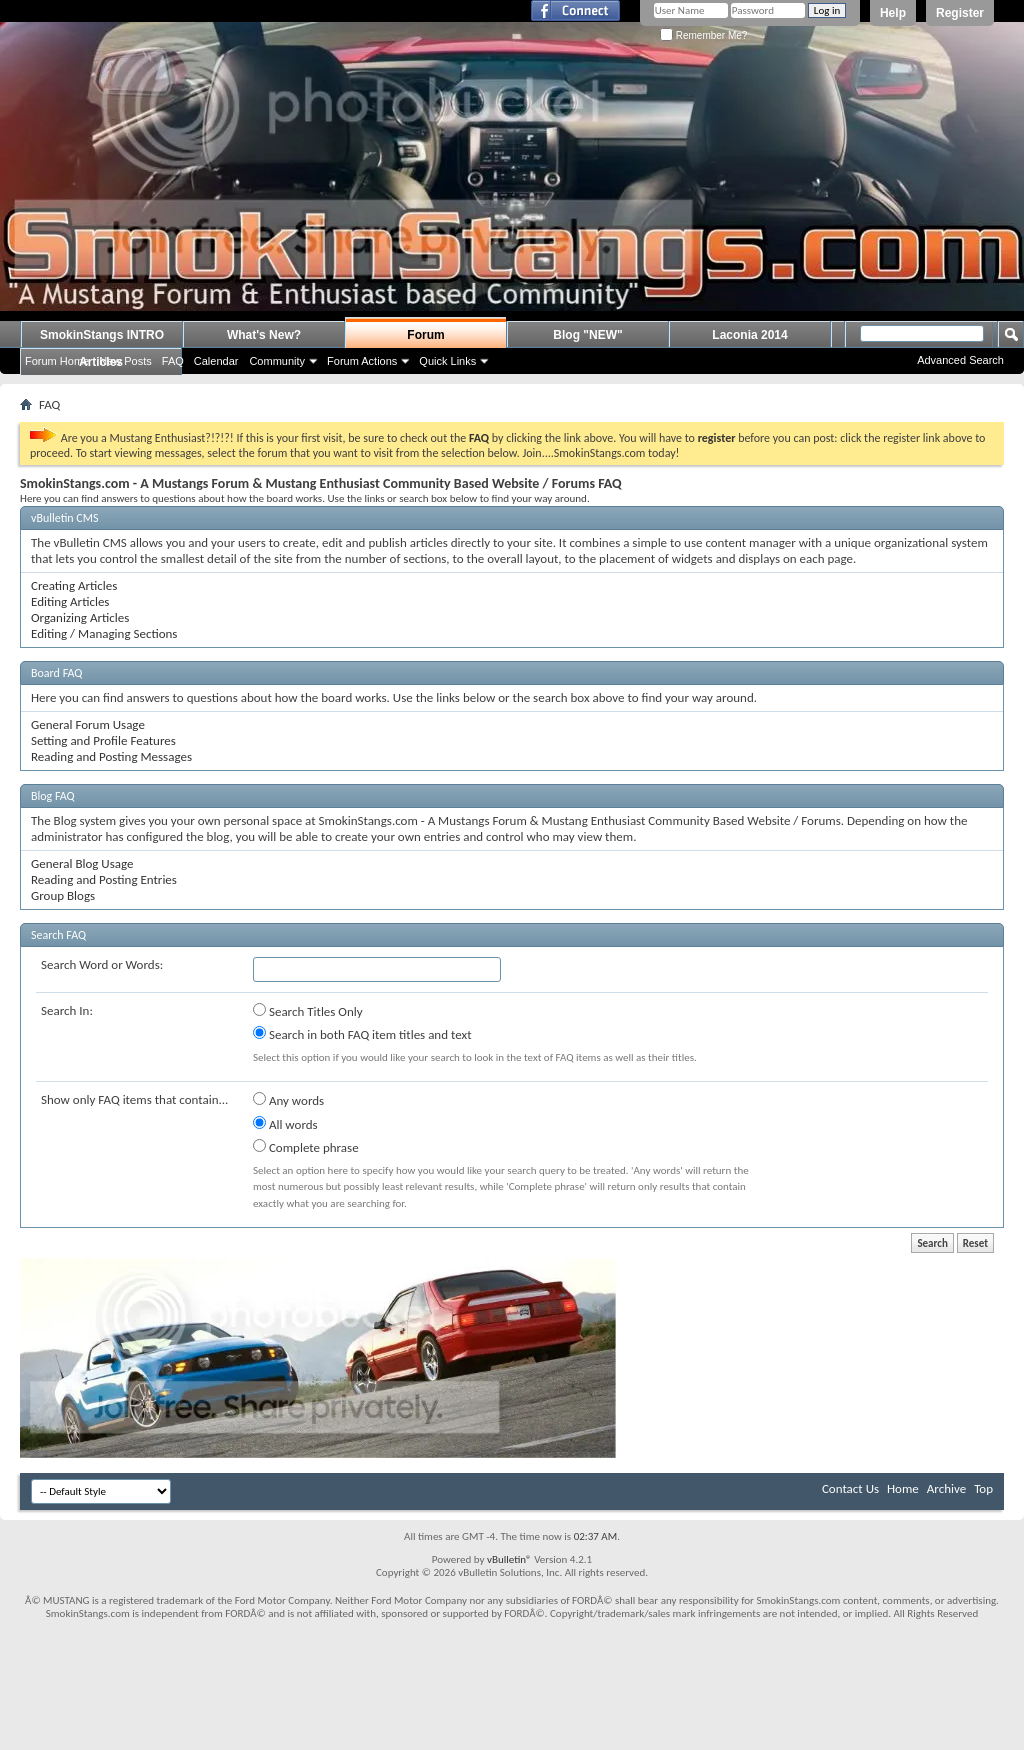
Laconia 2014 (749, 335)
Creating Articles (74, 585)
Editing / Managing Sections (104, 633)
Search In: (67, 1010)
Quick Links (447, 361)
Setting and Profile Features (103, 740)
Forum (425, 335)
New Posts (125, 361)
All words (285, 1124)
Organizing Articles (80, 617)
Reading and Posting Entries (104, 879)
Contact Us (850, 1488)
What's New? (264, 335)
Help (893, 13)
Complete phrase (306, 1147)
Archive (946, 1488)
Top (983, 1488)
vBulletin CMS (65, 518)
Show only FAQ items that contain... (134, 1099)
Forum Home (57, 361)
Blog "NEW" (587, 335)
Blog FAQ (53, 796)
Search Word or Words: (102, 964)
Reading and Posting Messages (111, 756)
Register (960, 13)
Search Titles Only (308, 1011)
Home (903, 1488)
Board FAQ (56, 673)
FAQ (173, 361)
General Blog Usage (82, 863)
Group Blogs (63, 895)
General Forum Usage (88, 724)
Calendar (216, 361)
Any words (288, 1100)
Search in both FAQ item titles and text (362, 1034)
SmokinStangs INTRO (102, 335)
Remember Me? (703, 35)
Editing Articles (70, 601)
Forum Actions (362, 361)
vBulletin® (509, 1559)
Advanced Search (960, 360)
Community (277, 361)
